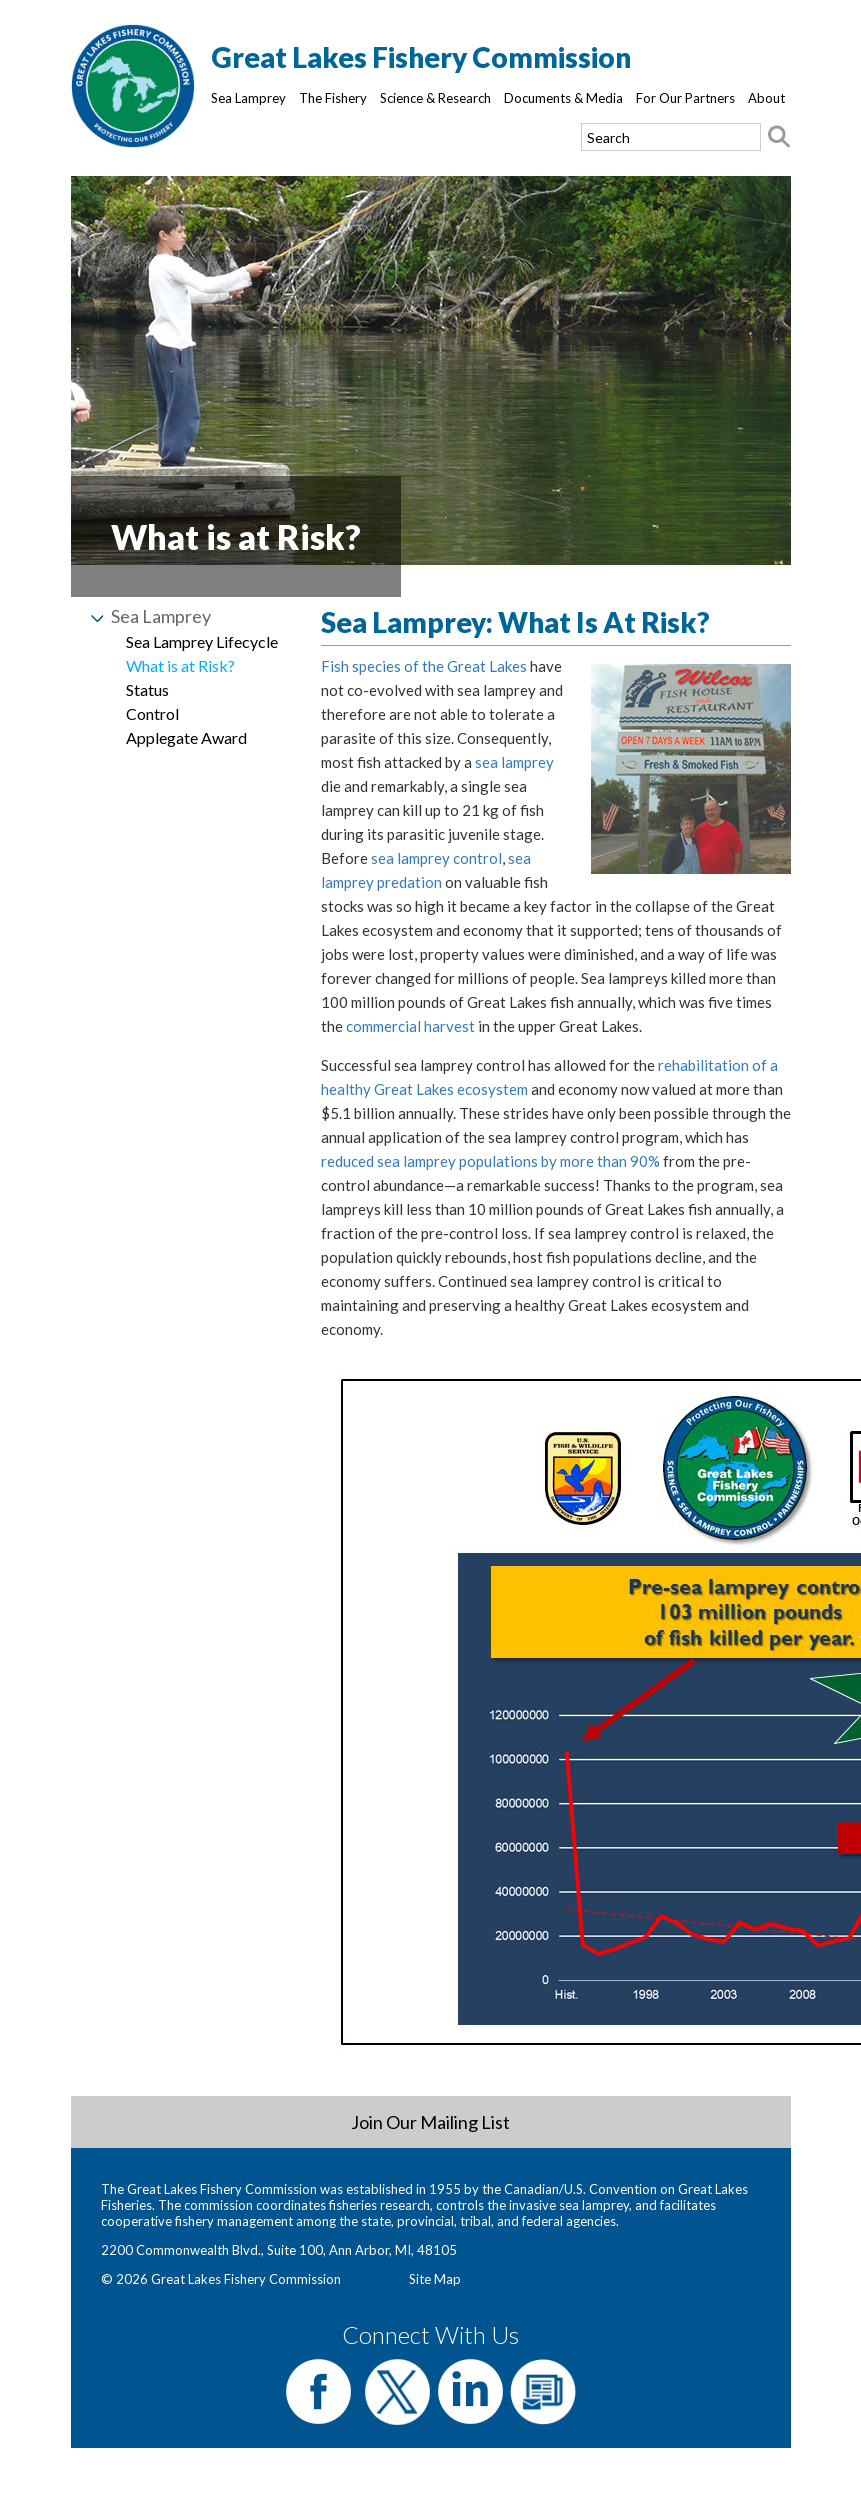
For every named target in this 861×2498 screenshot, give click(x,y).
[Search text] (671, 137)
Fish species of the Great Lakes (424, 666)
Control (152, 713)
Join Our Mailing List (430, 2122)
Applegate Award (186, 737)
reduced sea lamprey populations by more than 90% (490, 1161)
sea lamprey (514, 762)
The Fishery (333, 98)
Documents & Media (563, 98)
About (766, 98)
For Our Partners (685, 98)
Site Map (435, 2279)
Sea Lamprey (248, 98)
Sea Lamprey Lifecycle (202, 641)
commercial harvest (410, 1026)
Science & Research (435, 98)
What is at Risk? (180, 665)
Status (147, 689)
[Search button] (779, 137)
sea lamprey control (436, 858)
